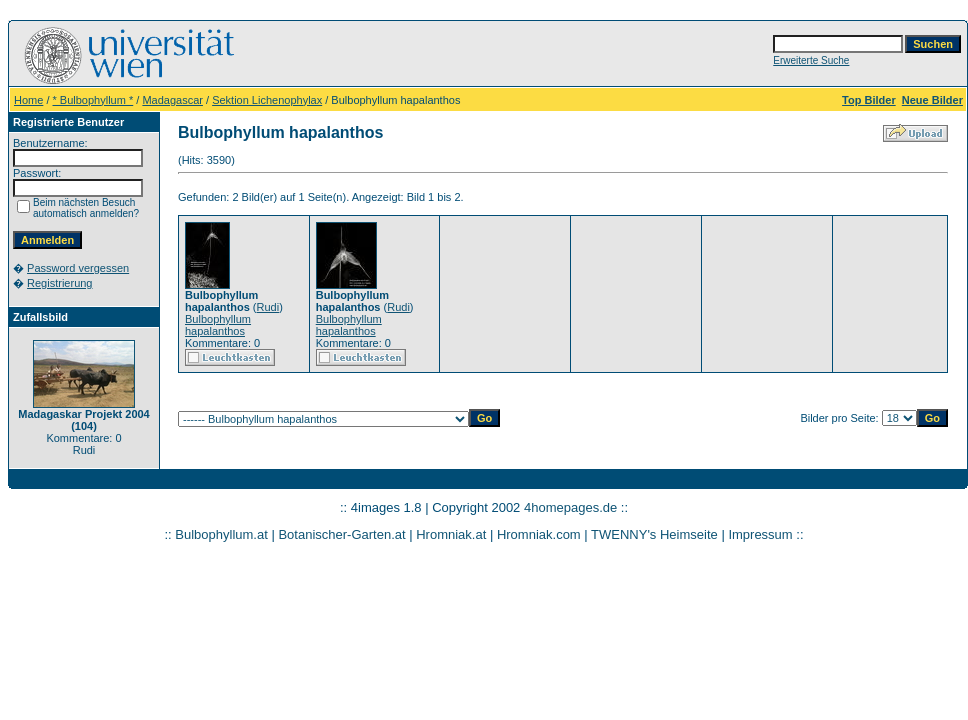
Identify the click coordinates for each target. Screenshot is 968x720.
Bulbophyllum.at (221, 534)
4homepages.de (570, 507)
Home (28, 100)
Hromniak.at (451, 534)
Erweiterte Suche (811, 60)
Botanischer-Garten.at (341, 534)
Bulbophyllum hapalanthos (218, 325)
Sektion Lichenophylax (267, 100)
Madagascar (172, 100)
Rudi (268, 307)
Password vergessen (78, 268)
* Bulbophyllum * (93, 100)
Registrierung (59, 283)
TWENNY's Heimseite (654, 534)
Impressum (760, 534)
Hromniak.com (539, 534)
